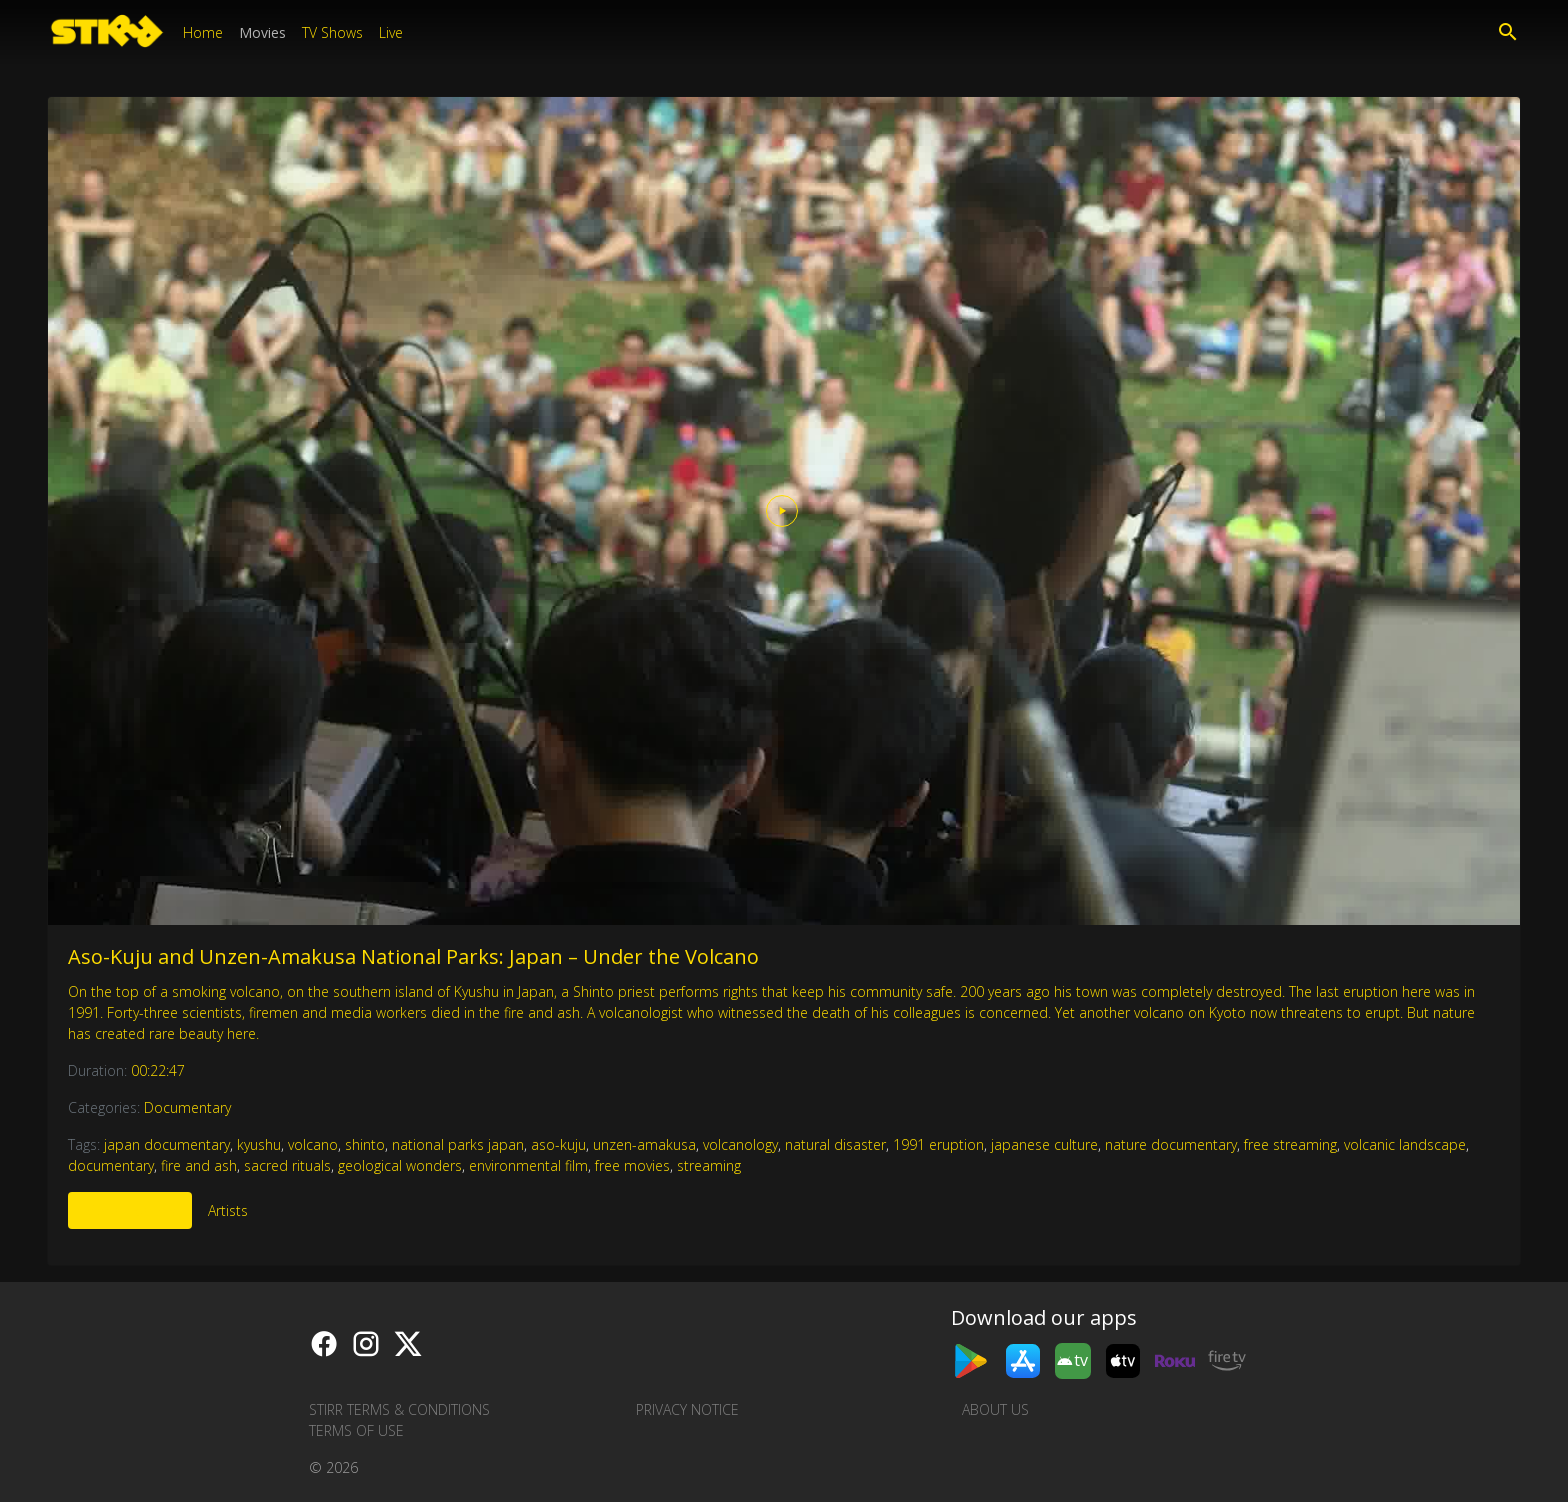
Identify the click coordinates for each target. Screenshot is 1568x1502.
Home (203, 32)
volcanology (740, 1144)
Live (391, 32)
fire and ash (199, 1165)
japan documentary (167, 1144)
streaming (709, 1165)
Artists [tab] (228, 1210)
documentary (111, 1165)
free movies (632, 1165)
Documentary (187, 1107)
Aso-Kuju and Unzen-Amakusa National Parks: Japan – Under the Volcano (413, 956)
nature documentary (1171, 1144)
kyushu (259, 1144)
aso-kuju (558, 1144)
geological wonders (400, 1165)
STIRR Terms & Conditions (399, 1409)
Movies (262, 32)
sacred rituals (287, 1165)
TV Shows (332, 32)
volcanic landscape (1405, 1144)
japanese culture (1044, 1144)
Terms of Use (356, 1430)
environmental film (528, 1165)
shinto (365, 1144)
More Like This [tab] (130, 1210)
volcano (313, 1144)
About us (995, 1409)
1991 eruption (938, 1144)
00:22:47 (158, 1070)
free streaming (1290, 1144)
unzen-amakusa (644, 1144)
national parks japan (458, 1144)
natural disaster (835, 1144)
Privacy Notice (687, 1409)
